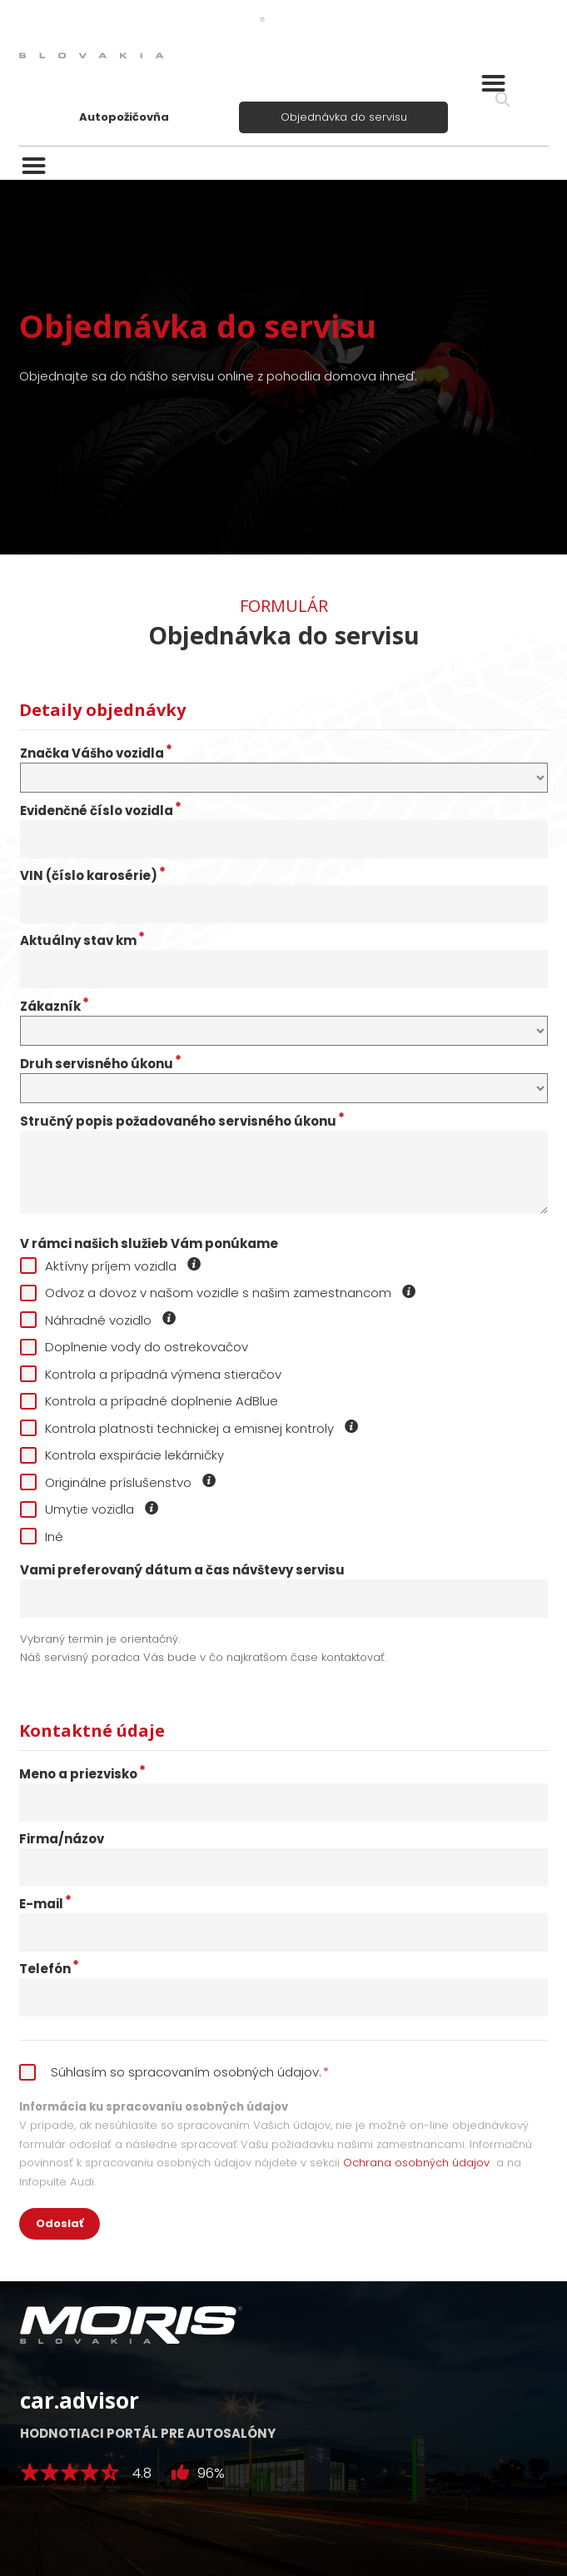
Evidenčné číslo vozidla (101, 811)
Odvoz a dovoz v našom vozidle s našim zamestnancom (218, 1292)
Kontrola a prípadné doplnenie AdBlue (149, 1401)
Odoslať (59, 2223)
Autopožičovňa (124, 117)
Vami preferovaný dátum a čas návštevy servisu (182, 1570)
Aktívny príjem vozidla (111, 1266)
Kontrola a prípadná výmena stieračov (150, 1374)
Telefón (49, 1969)
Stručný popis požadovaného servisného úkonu (182, 1121)
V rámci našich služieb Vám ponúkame (149, 1244)
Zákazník (54, 1006)
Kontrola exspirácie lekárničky (122, 1455)
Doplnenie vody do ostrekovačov (134, 1346)
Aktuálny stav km (82, 940)
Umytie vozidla (90, 1509)
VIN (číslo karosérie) (93, 876)
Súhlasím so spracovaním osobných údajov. (174, 2072)
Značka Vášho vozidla (96, 753)
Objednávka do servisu (344, 117)
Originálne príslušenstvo (118, 1482)
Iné (41, 1536)
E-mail (45, 1904)
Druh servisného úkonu (101, 1064)
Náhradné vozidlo (98, 1320)
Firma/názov (61, 1839)
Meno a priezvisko (82, 1774)
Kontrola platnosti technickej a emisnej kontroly (190, 1428)
